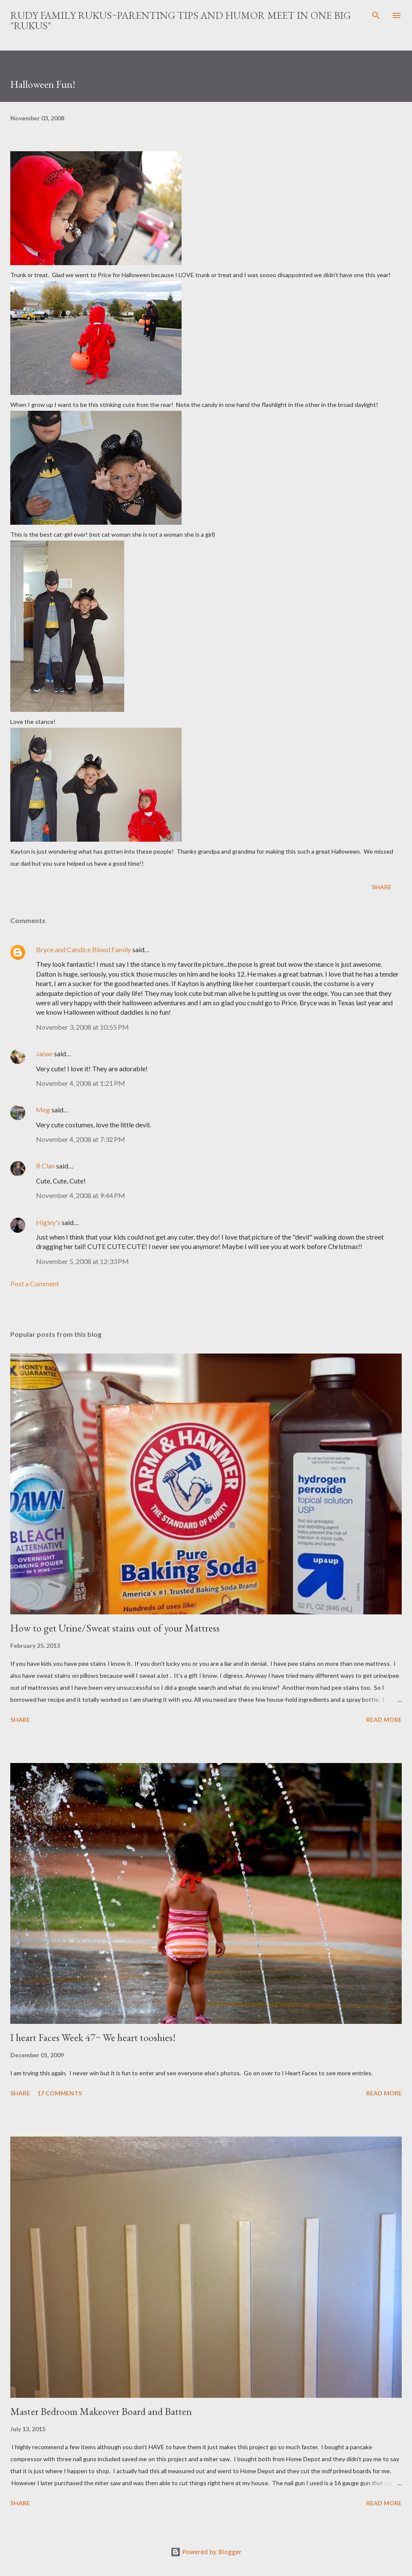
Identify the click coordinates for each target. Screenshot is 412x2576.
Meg (43, 1110)
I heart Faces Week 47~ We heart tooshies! (93, 2037)
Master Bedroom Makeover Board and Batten (101, 2411)
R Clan (45, 1166)
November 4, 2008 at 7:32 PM (80, 1139)
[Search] (376, 15)
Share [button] (381, 887)
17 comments (59, 2093)
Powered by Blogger (206, 2552)
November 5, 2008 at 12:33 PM (82, 1261)
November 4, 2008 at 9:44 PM (80, 1195)
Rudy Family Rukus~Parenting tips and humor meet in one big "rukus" (180, 20)
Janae (44, 1053)
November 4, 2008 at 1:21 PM (80, 1083)
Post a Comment (34, 1283)
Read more (384, 1719)
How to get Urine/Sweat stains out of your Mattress (115, 1628)
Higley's (48, 1222)
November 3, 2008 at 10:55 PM (82, 1027)
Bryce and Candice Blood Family (83, 949)
